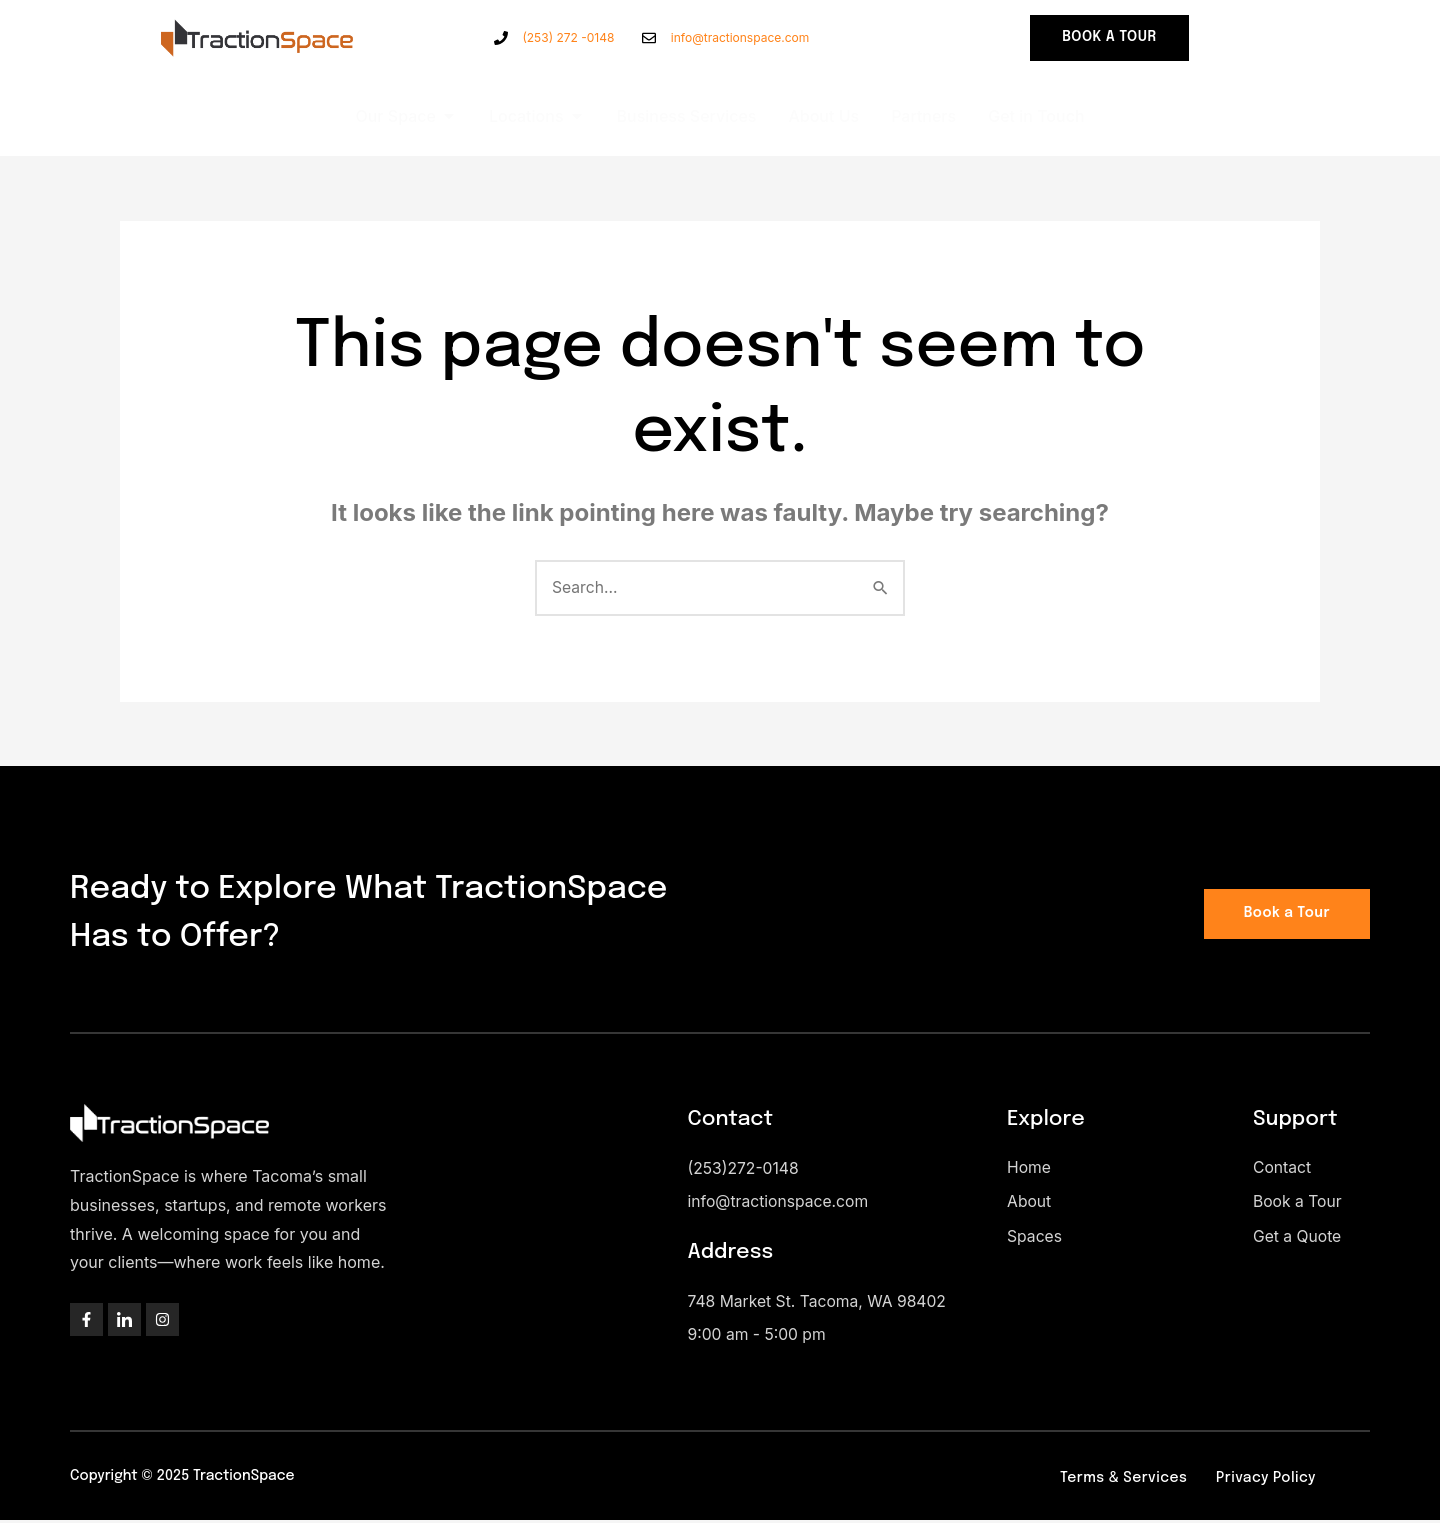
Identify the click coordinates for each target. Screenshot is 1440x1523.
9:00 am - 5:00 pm (758, 1338)
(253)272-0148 (745, 1170)
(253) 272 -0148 (568, 37)
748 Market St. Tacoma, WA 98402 (820, 1304)
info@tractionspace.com (740, 37)
